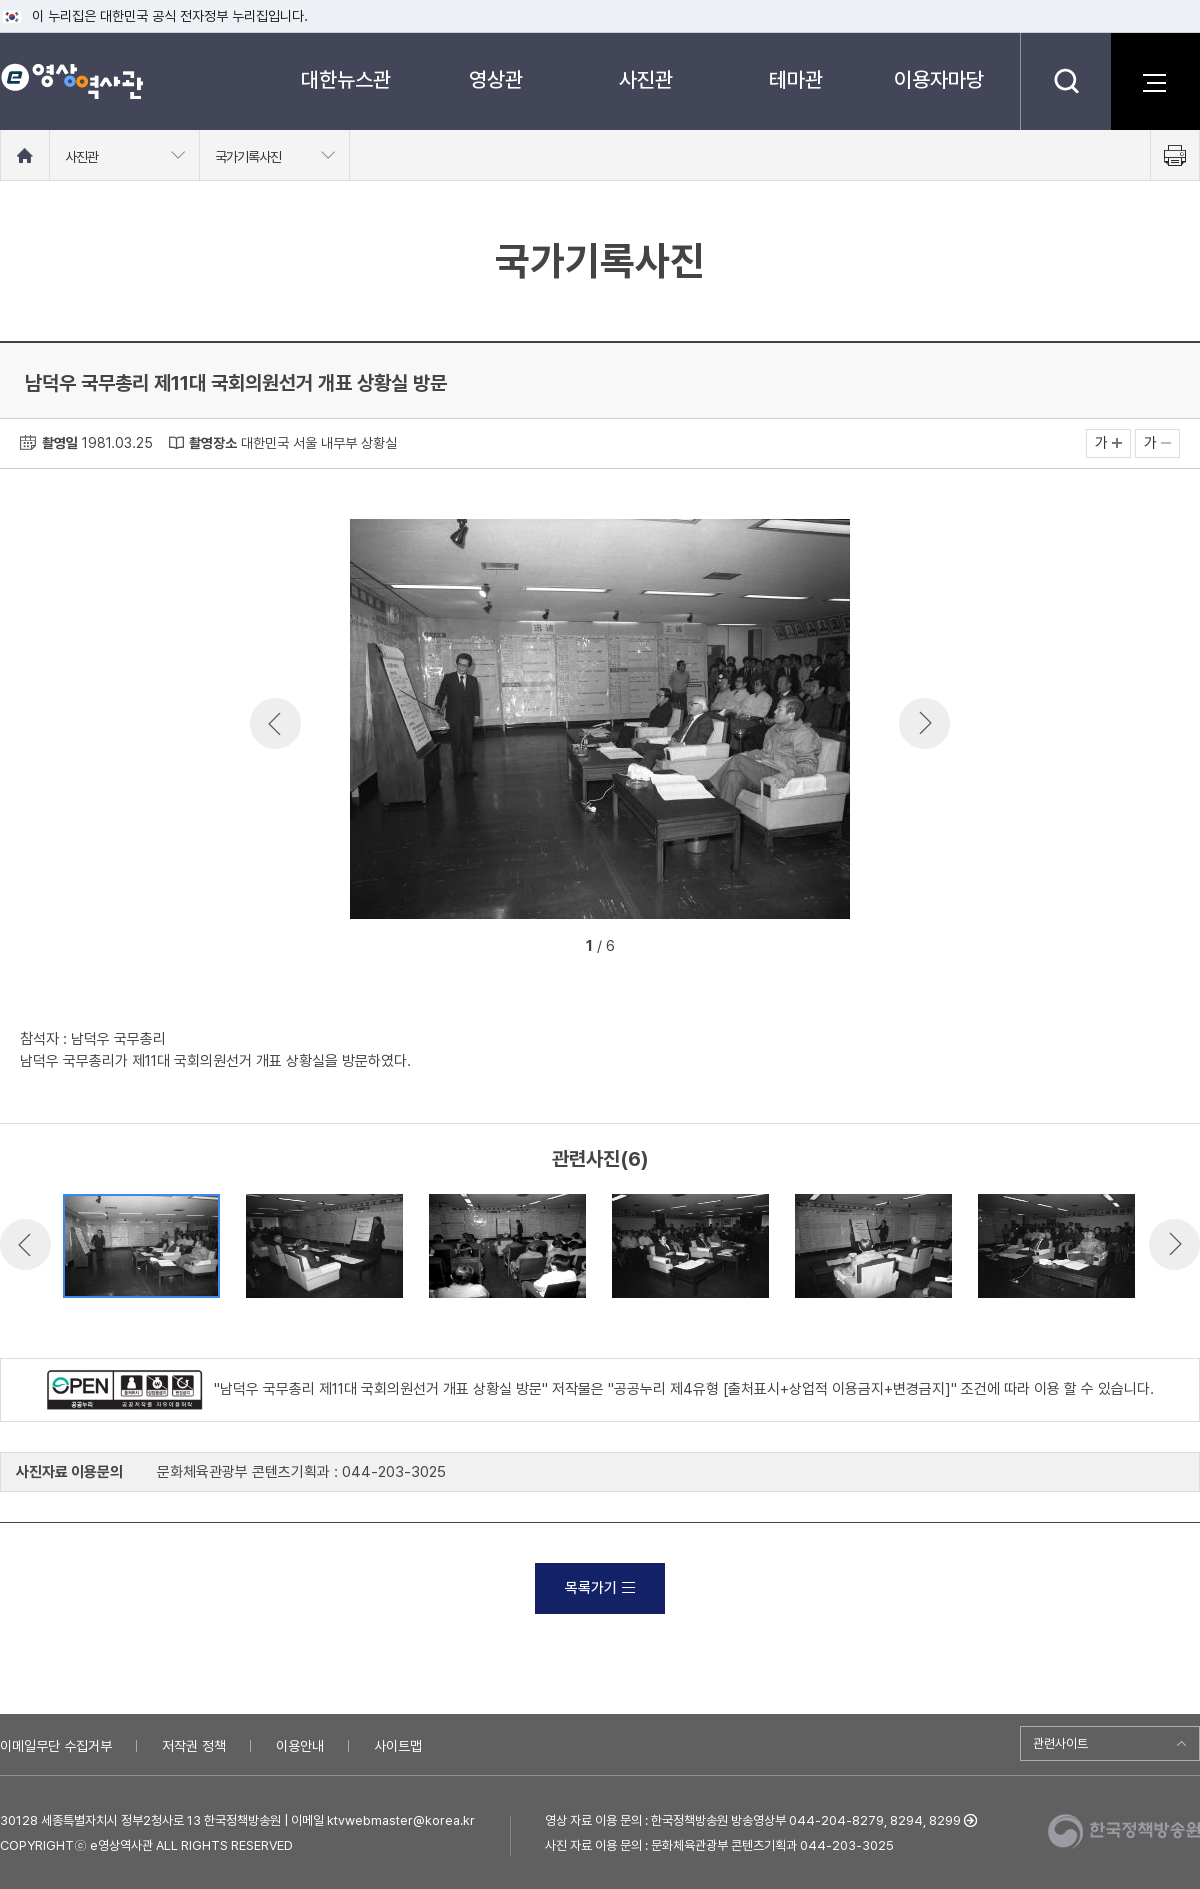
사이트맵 (398, 1746)
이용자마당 (939, 79)
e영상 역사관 (71, 81)
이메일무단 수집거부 (56, 1746)
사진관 (646, 79)
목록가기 (600, 1588)
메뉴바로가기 (0, 0)
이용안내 (300, 1746)
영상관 (496, 79)
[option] (600, 722)
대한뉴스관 (346, 79)
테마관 (796, 79)
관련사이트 (1060, 1743)
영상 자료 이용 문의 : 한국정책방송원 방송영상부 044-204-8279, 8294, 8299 (753, 1820)
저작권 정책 (194, 1746)
